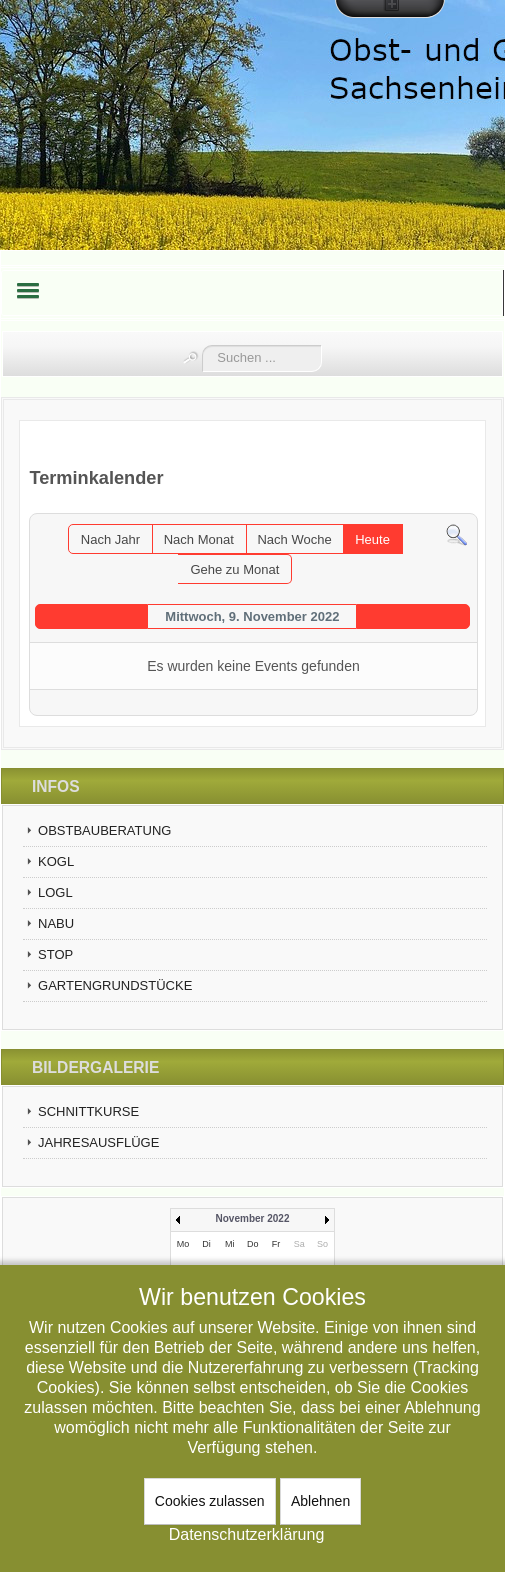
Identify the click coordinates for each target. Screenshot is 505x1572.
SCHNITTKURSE (88, 1111)
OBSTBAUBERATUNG (104, 830)
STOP (55, 954)
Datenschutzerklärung (247, 1534)
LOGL (55, 892)
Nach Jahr (110, 539)
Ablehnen (320, 1501)
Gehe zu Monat (234, 569)
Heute (372, 539)
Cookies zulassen (210, 1501)
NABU (56, 923)
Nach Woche (294, 539)
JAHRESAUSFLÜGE (98, 1142)
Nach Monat (199, 539)
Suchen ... (202, 345)
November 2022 (253, 1218)
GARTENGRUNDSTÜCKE (115, 985)
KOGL (56, 861)
